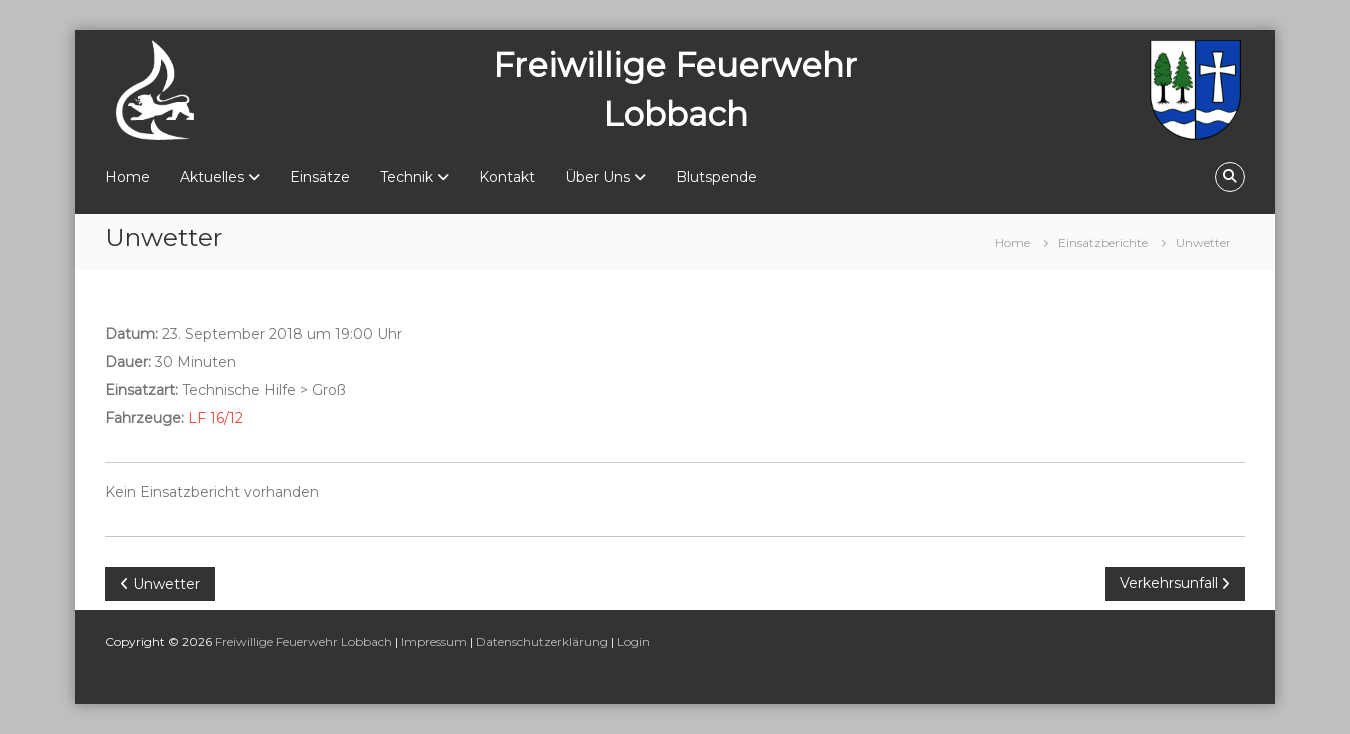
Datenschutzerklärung (542, 641)
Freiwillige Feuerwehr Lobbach (303, 641)
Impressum (434, 641)
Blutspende (716, 177)
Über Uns (597, 177)
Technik (406, 177)
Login (633, 641)
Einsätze (320, 177)
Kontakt (507, 177)
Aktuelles (212, 177)
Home (127, 177)
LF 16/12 (215, 418)
